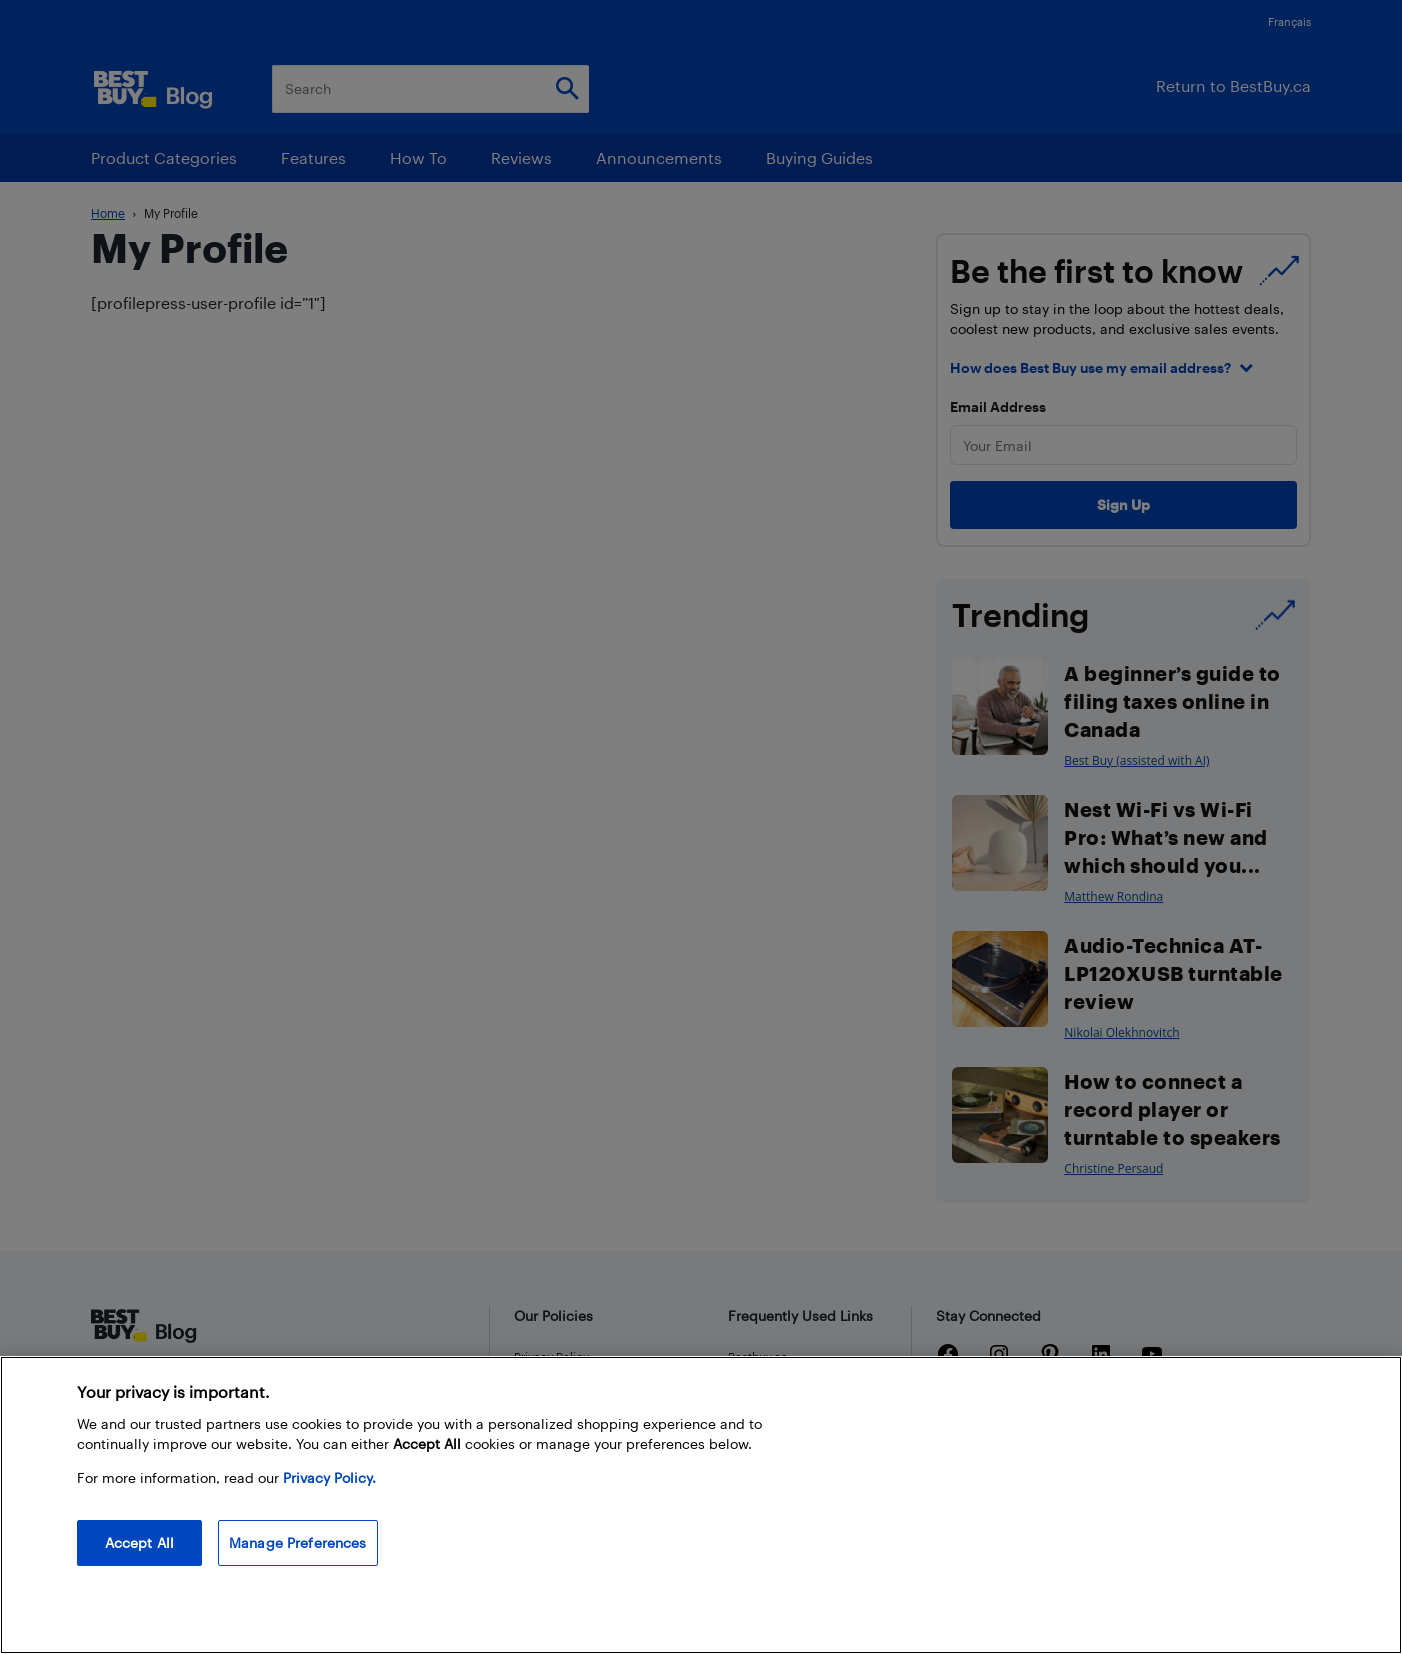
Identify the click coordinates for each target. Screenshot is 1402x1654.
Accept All (139, 1542)
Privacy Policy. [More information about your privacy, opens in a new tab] (329, 1477)
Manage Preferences (298, 1542)
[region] (701, 1505)
